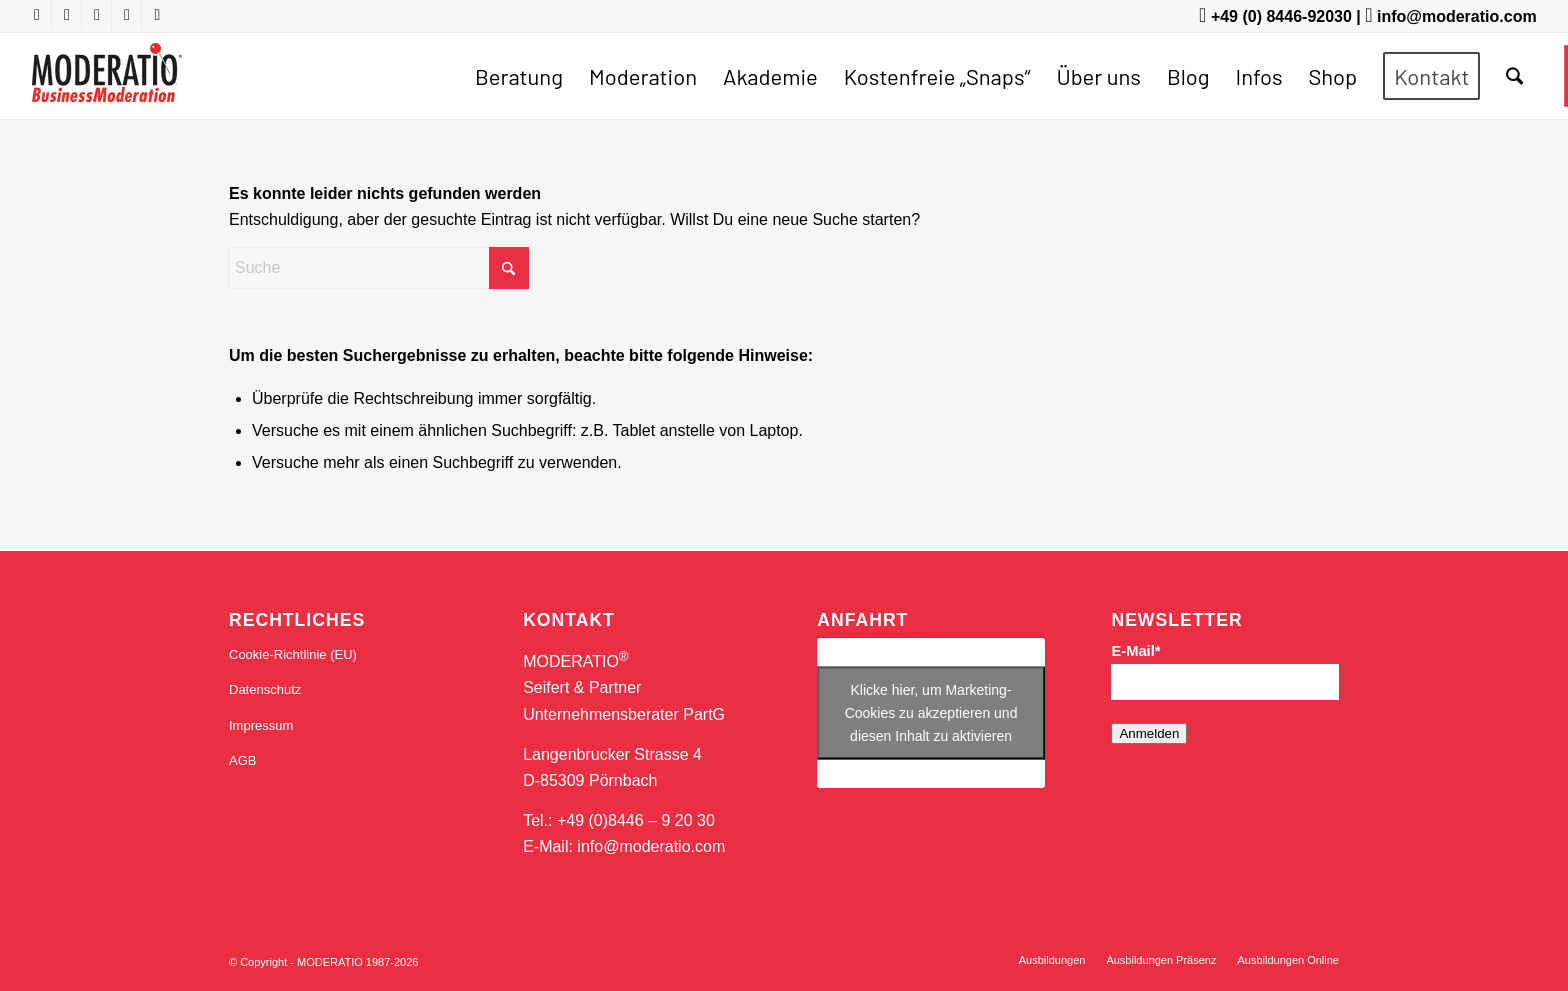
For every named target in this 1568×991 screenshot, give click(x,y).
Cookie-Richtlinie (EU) (293, 654)
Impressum (261, 725)
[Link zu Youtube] (36, 15)
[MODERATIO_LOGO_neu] (106, 86)
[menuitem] (519, 76)
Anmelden (1149, 733)
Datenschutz (265, 689)
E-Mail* (1135, 651)
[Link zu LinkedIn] (126, 15)
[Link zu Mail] (157, 15)
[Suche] (1514, 76)
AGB (242, 760)
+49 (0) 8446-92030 (1281, 16)
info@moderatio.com (1457, 16)
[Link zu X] (96, 15)
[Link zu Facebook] (66, 15)
